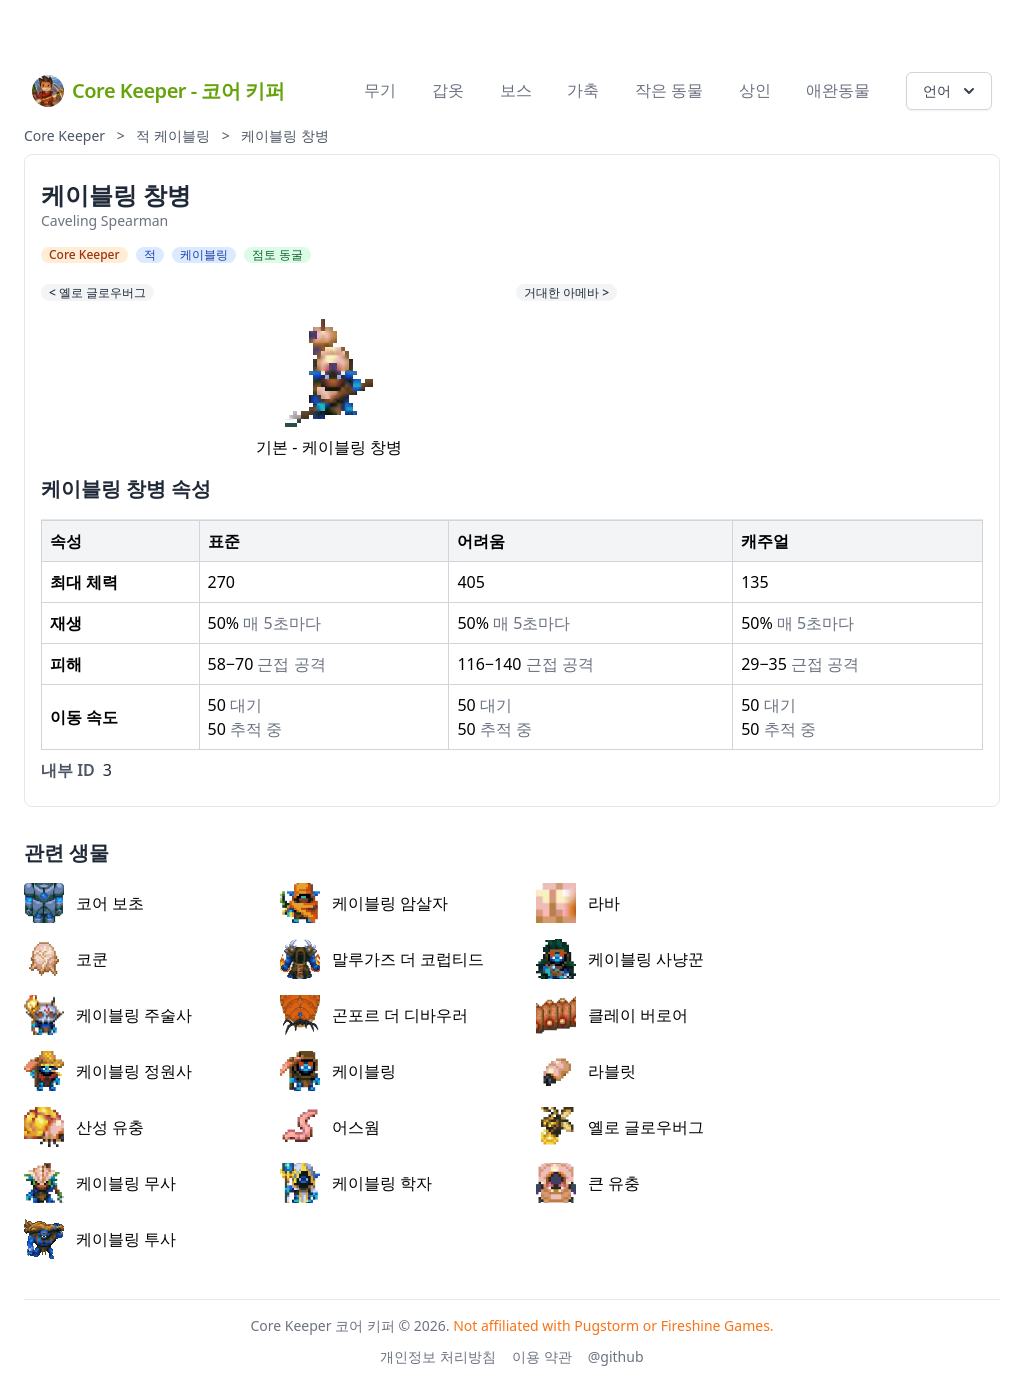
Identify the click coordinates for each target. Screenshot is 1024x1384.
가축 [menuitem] (583, 90)
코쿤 (66, 959)
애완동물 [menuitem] (838, 90)
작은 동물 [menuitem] (669, 90)
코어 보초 (84, 903)
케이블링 (182, 135)
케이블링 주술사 (108, 1015)
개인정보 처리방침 (438, 1356)
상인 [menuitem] (755, 90)
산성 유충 (84, 1127)
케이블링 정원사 (108, 1071)
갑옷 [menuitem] (448, 90)
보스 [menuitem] (516, 90)
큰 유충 (588, 1183)
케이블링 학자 (356, 1183)
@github (616, 1356)
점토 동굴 (277, 255)
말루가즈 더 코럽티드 (382, 959)
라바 (578, 903)
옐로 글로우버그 (620, 1127)
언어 (951, 91)
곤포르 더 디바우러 (374, 1015)
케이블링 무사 (100, 1183)
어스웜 (330, 1127)
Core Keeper (64, 135)
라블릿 (586, 1071)
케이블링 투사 (100, 1239)
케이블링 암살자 (364, 903)
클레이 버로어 (612, 1015)
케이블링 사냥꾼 (620, 959)
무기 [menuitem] (380, 90)
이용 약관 (542, 1356)
